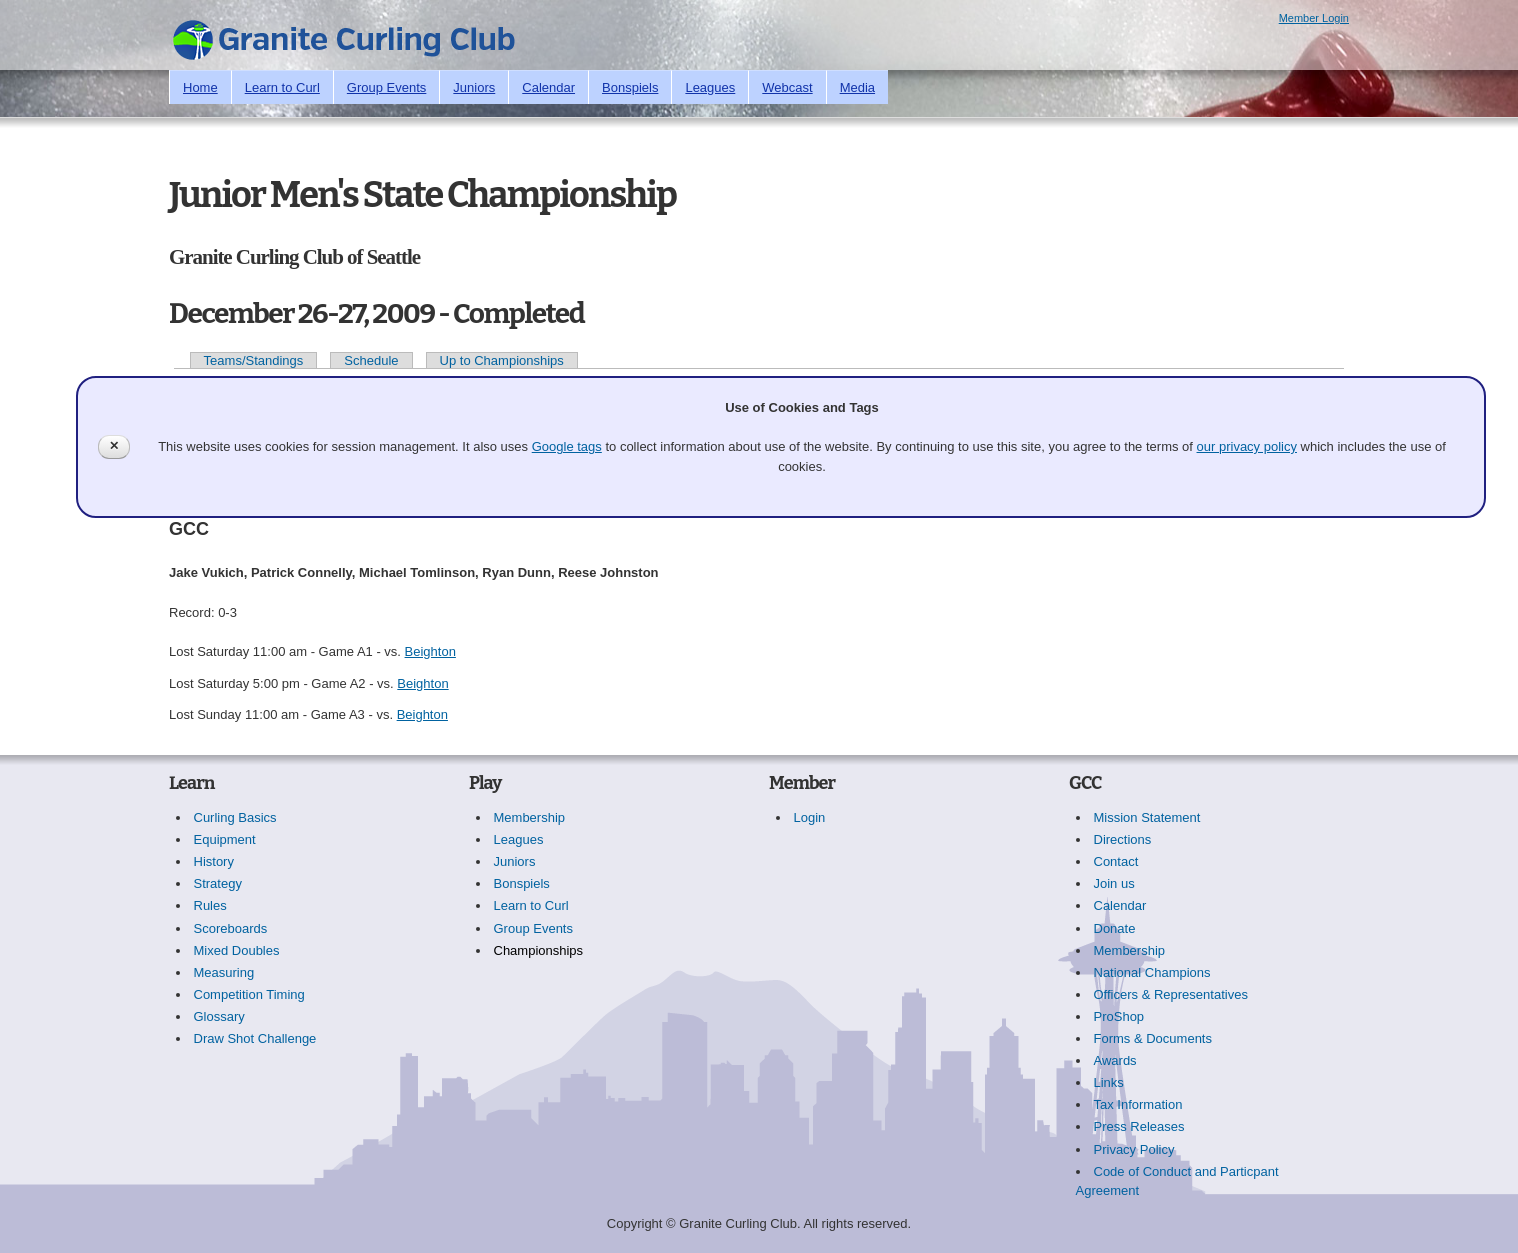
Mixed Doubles (237, 950)
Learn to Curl (282, 87)
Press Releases (1139, 1126)
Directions (1123, 839)
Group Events (387, 87)
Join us (1114, 883)
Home (200, 87)
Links (1109, 1082)
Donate (1115, 928)
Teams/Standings (254, 360)
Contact (1116, 861)
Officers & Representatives (1171, 994)
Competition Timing (249, 994)
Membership (530, 817)
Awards (1115, 1060)
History (214, 861)
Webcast (787, 87)
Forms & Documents (1153, 1038)
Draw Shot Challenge (255, 1038)
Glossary (219, 1016)
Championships (539, 950)
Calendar (548, 87)
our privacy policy (1247, 446)
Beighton (430, 651)
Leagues (710, 87)
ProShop (1119, 1016)
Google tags (567, 446)
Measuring (224, 972)
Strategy (218, 883)
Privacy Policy (1134, 1149)
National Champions (1152, 972)
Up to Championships (502, 360)
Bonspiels (630, 87)
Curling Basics (235, 817)
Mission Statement (1147, 817)
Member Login (1314, 18)
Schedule (371, 360)
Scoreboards (231, 928)
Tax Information (1138, 1104)
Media (857, 87)
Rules (210, 905)
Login (810, 817)
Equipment (225, 839)
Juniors (474, 87)
